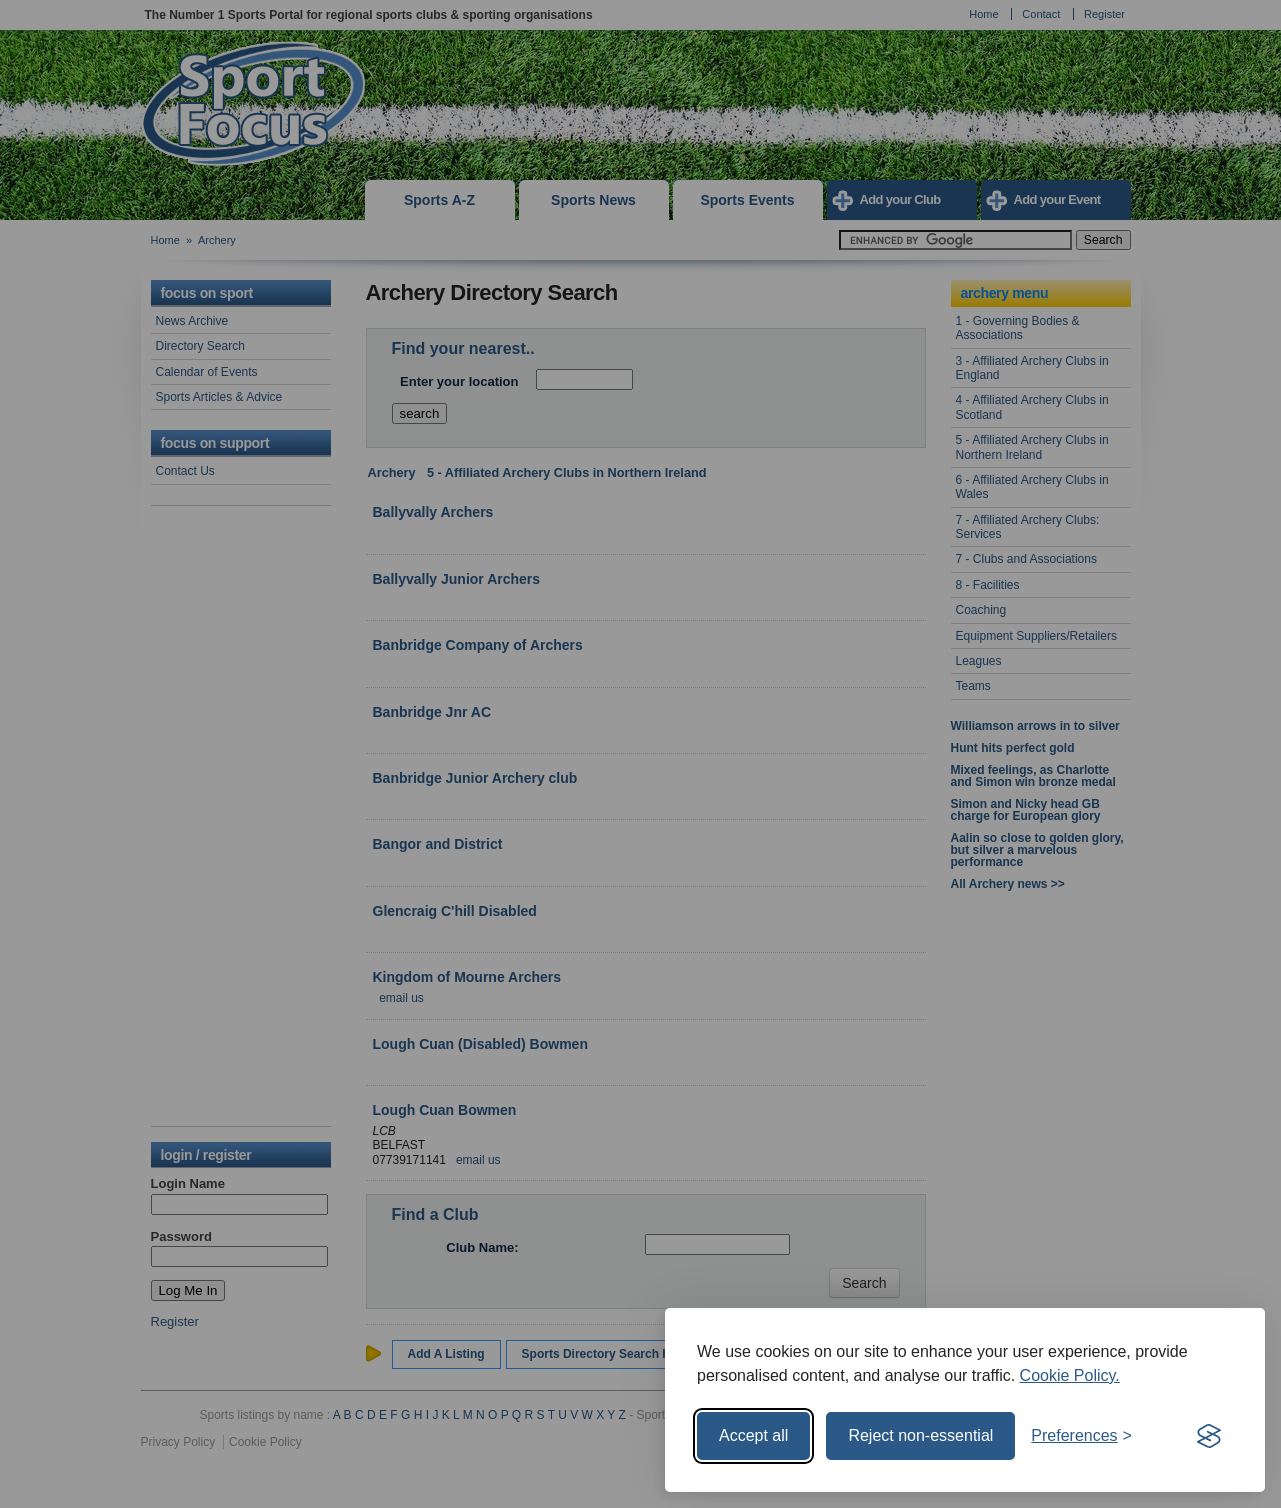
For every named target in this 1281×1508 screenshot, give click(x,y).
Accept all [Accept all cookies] (753, 1435)
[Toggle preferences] (1081, 1436)
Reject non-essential (920, 1435)
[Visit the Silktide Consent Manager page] (1209, 1436)
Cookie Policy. (1070, 1375)
